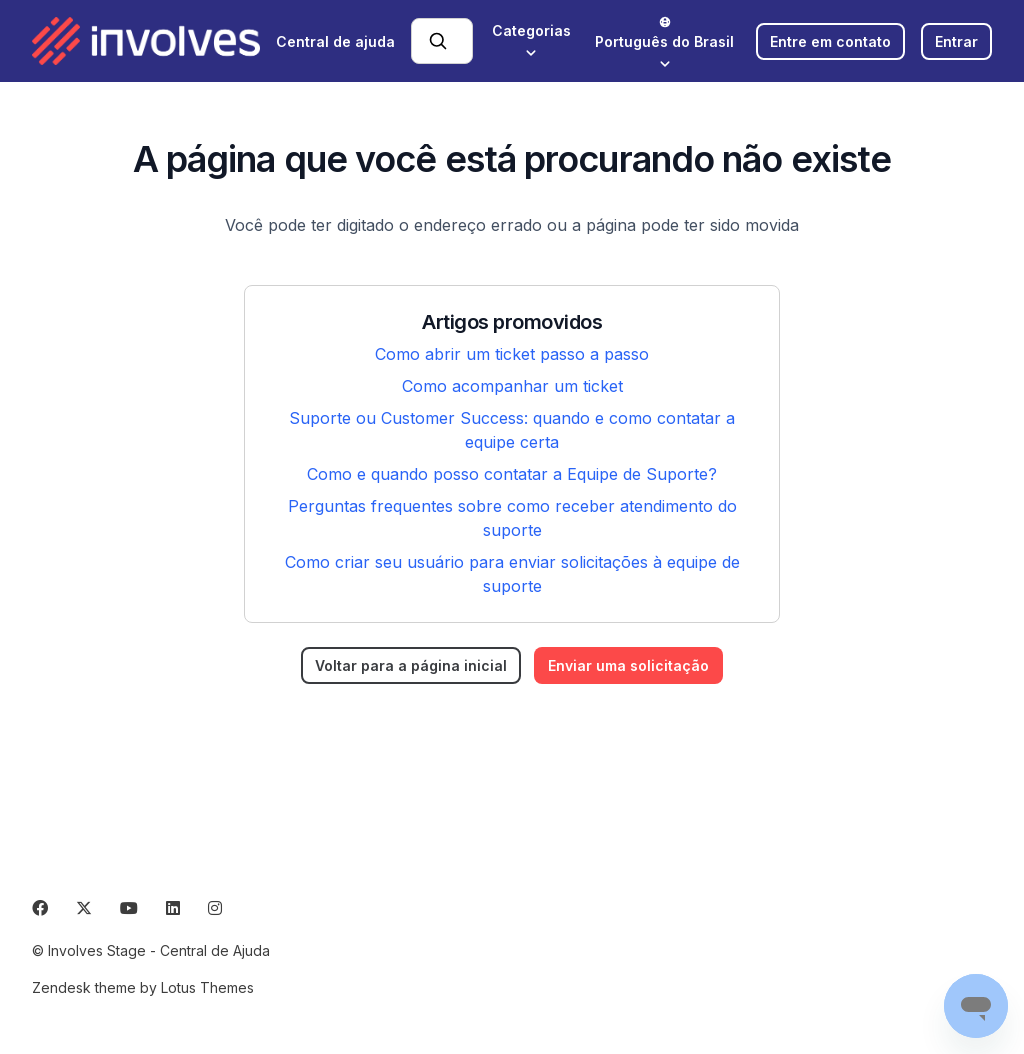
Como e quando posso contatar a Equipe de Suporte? (512, 474)
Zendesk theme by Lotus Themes (143, 987)
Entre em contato (830, 41)
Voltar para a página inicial (411, 665)
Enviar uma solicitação (628, 665)
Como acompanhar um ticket (512, 386)
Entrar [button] (956, 41)
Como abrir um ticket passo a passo (512, 354)
